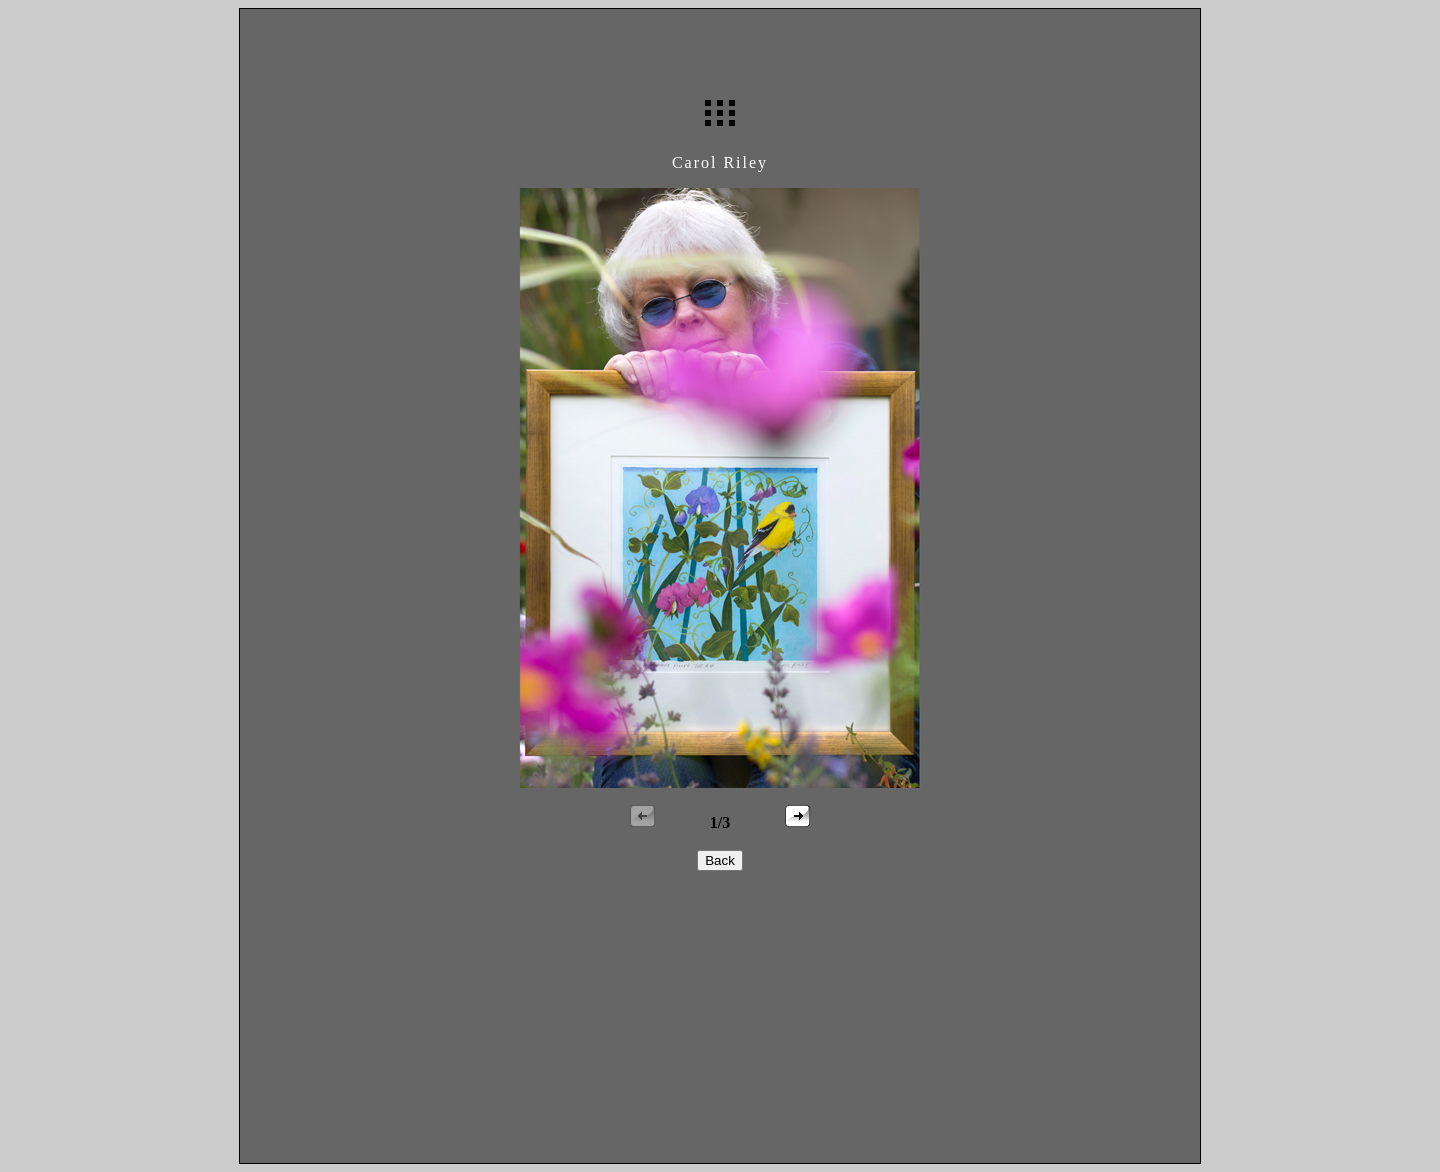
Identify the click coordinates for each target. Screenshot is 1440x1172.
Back (720, 860)
